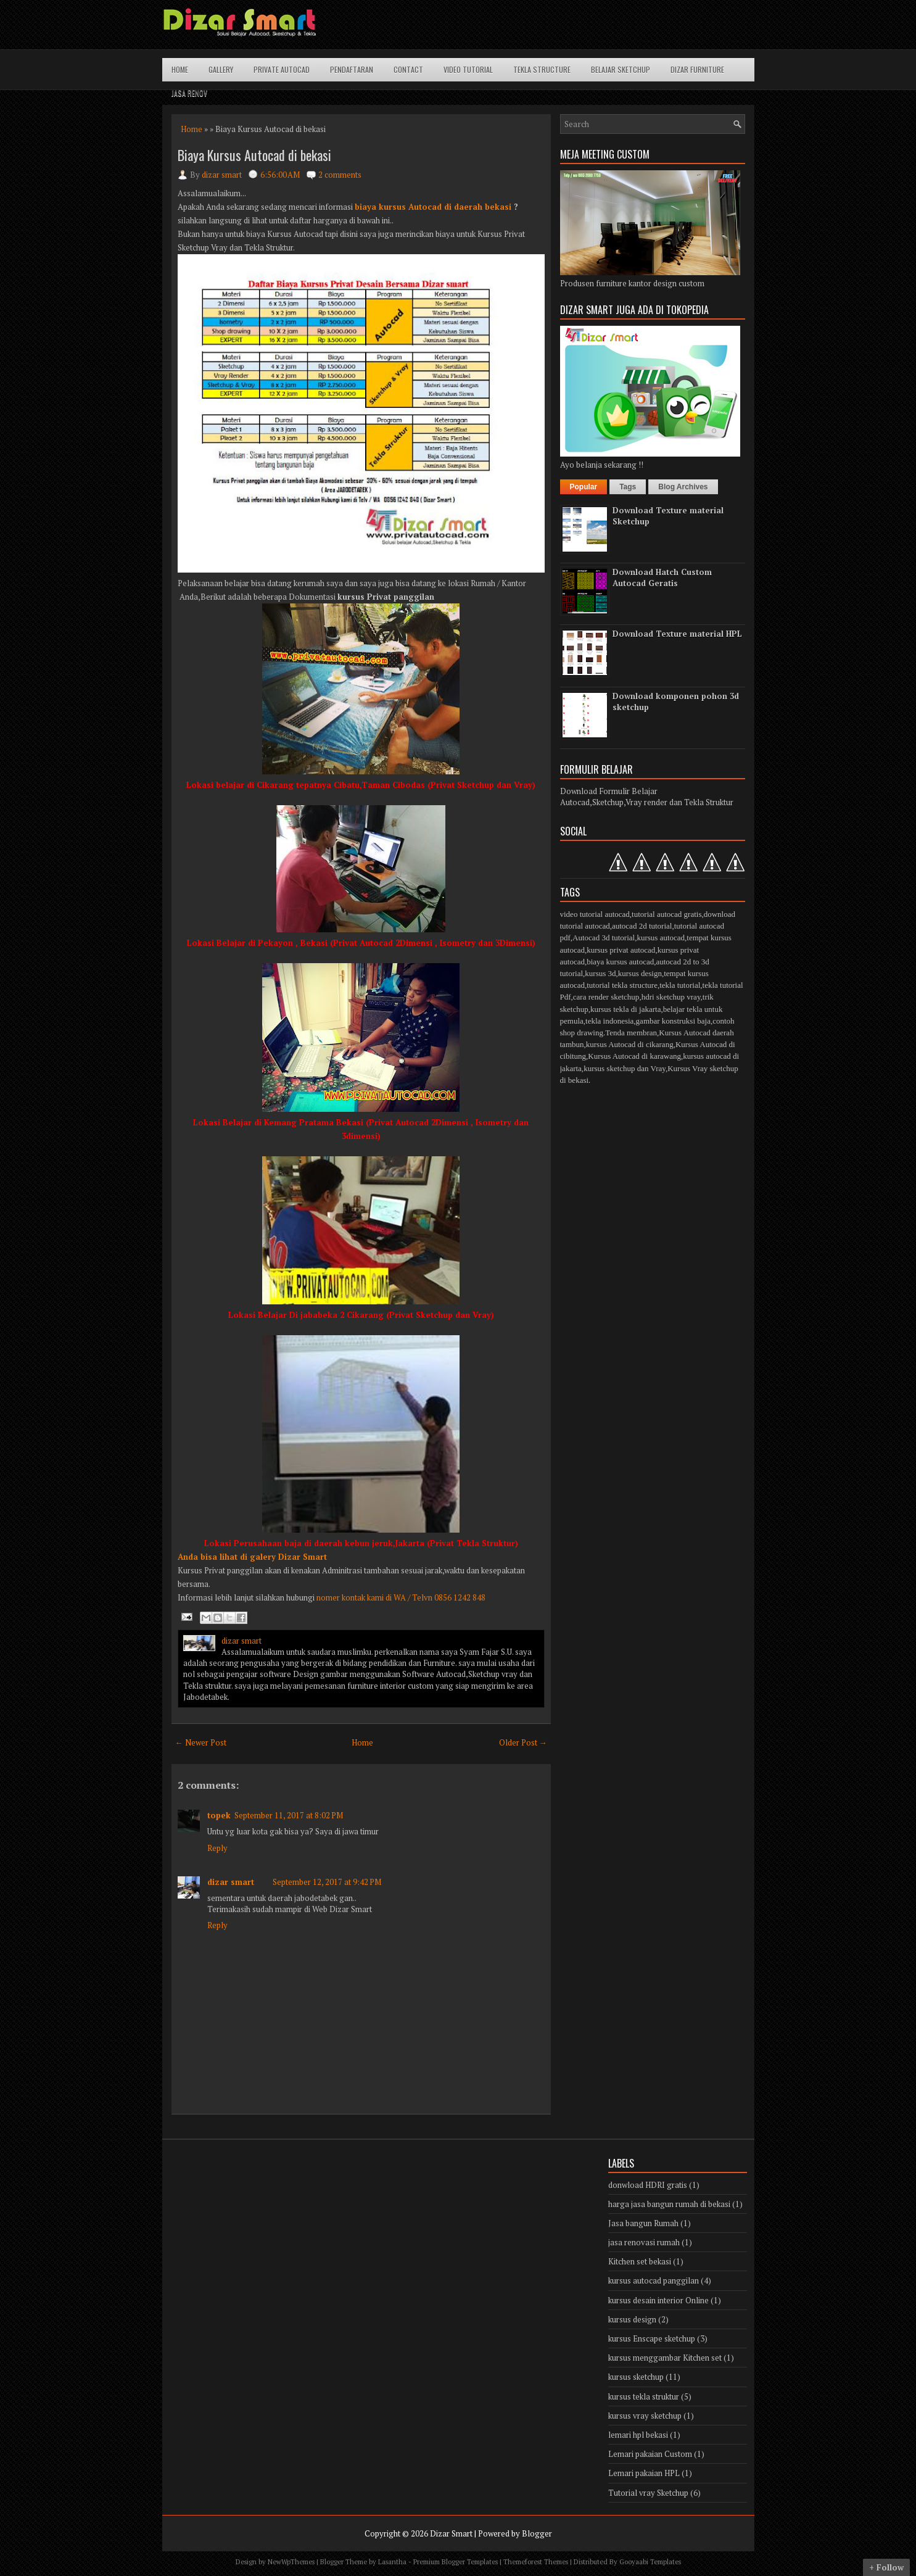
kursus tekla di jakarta (625, 1009)
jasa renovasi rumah (644, 2242)
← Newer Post (200, 1742)
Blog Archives (683, 486)
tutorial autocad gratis (666, 914)
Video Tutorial (468, 69)
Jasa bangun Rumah (643, 2223)
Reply (217, 1847)
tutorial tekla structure (622, 985)
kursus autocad (661, 937)
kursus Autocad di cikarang (630, 1044)
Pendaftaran (351, 69)
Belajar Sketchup (620, 69)
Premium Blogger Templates (455, 2561)
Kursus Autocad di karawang (634, 1056)
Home (179, 69)
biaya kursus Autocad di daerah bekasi (433, 206)
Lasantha (392, 2561)
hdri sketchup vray (671, 996)
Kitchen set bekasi (639, 2261)
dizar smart (230, 1881)
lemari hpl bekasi (638, 2434)
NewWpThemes (291, 2561)
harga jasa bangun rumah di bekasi (669, 2203)
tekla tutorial (679, 985)
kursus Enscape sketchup (651, 2338)
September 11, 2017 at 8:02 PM (288, 1815)
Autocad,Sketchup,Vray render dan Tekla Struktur (646, 802)
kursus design (640, 973)
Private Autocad (282, 69)
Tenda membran (631, 1032)
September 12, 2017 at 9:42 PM (327, 1881)
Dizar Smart (451, 2533)
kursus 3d (600, 973)
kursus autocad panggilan (653, 2280)
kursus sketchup (636, 2376)
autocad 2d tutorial (642, 925)
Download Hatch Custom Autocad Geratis (662, 577)
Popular (584, 486)
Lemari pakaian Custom (650, 2453)
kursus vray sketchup (645, 2415)
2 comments (339, 174)
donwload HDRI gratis (647, 2184)
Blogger (537, 2533)
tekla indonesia (609, 1020)
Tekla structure (542, 69)
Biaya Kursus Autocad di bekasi (254, 155)
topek (219, 1815)
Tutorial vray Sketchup (648, 2492)
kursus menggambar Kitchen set (665, 2357)
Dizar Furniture (697, 69)
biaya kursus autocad (620, 961)
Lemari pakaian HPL (644, 2473)
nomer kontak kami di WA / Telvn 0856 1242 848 (400, 1597)
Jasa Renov (189, 93)
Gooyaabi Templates (650, 2561)
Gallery (220, 69)
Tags (627, 486)
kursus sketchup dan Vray (625, 1068)
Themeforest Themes (535, 2561)
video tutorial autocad (595, 914)
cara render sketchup (606, 996)
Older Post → (523, 1742)
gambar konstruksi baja (673, 1020)
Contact (408, 69)
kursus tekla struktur (643, 2396)
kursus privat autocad (621, 950)
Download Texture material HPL (677, 633)
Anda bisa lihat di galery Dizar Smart (252, 1556)
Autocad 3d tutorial (603, 937)
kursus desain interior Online (658, 2300)
